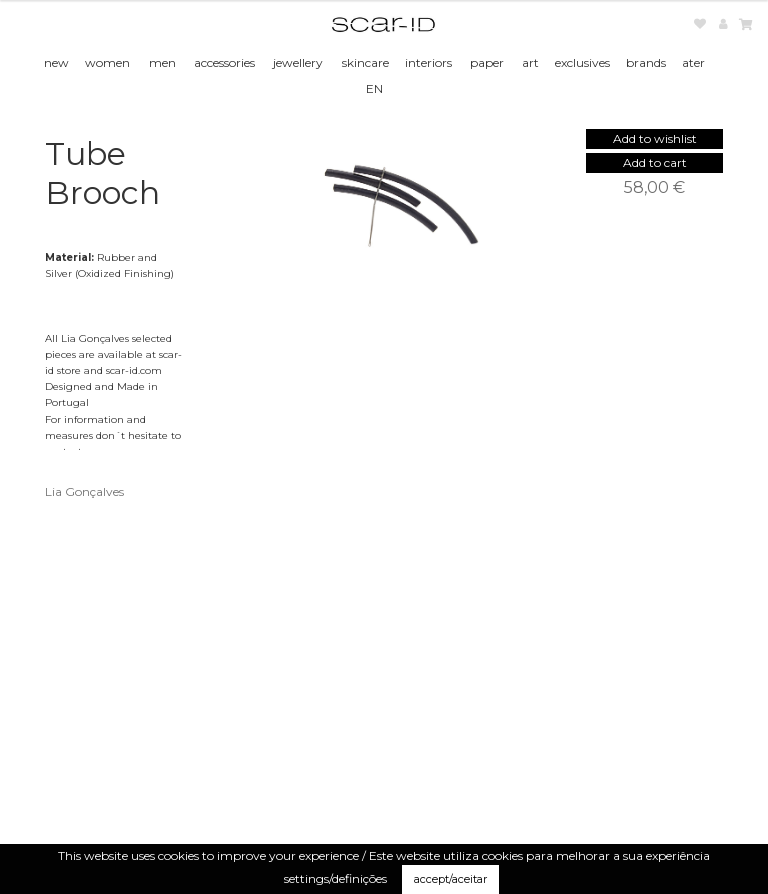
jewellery (298, 62)
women (107, 62)
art (530, 62)
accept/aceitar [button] (450, 879)
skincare (365, 62)
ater (693, 62)
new (56, 62)
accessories (224, 62)
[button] (655, 138)
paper (487, 62)
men (162, 62)
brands (646, 62)
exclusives (582, 62)
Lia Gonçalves (84, 491)
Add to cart (655, 162)
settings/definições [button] (335, 878)
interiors (428, 62)
